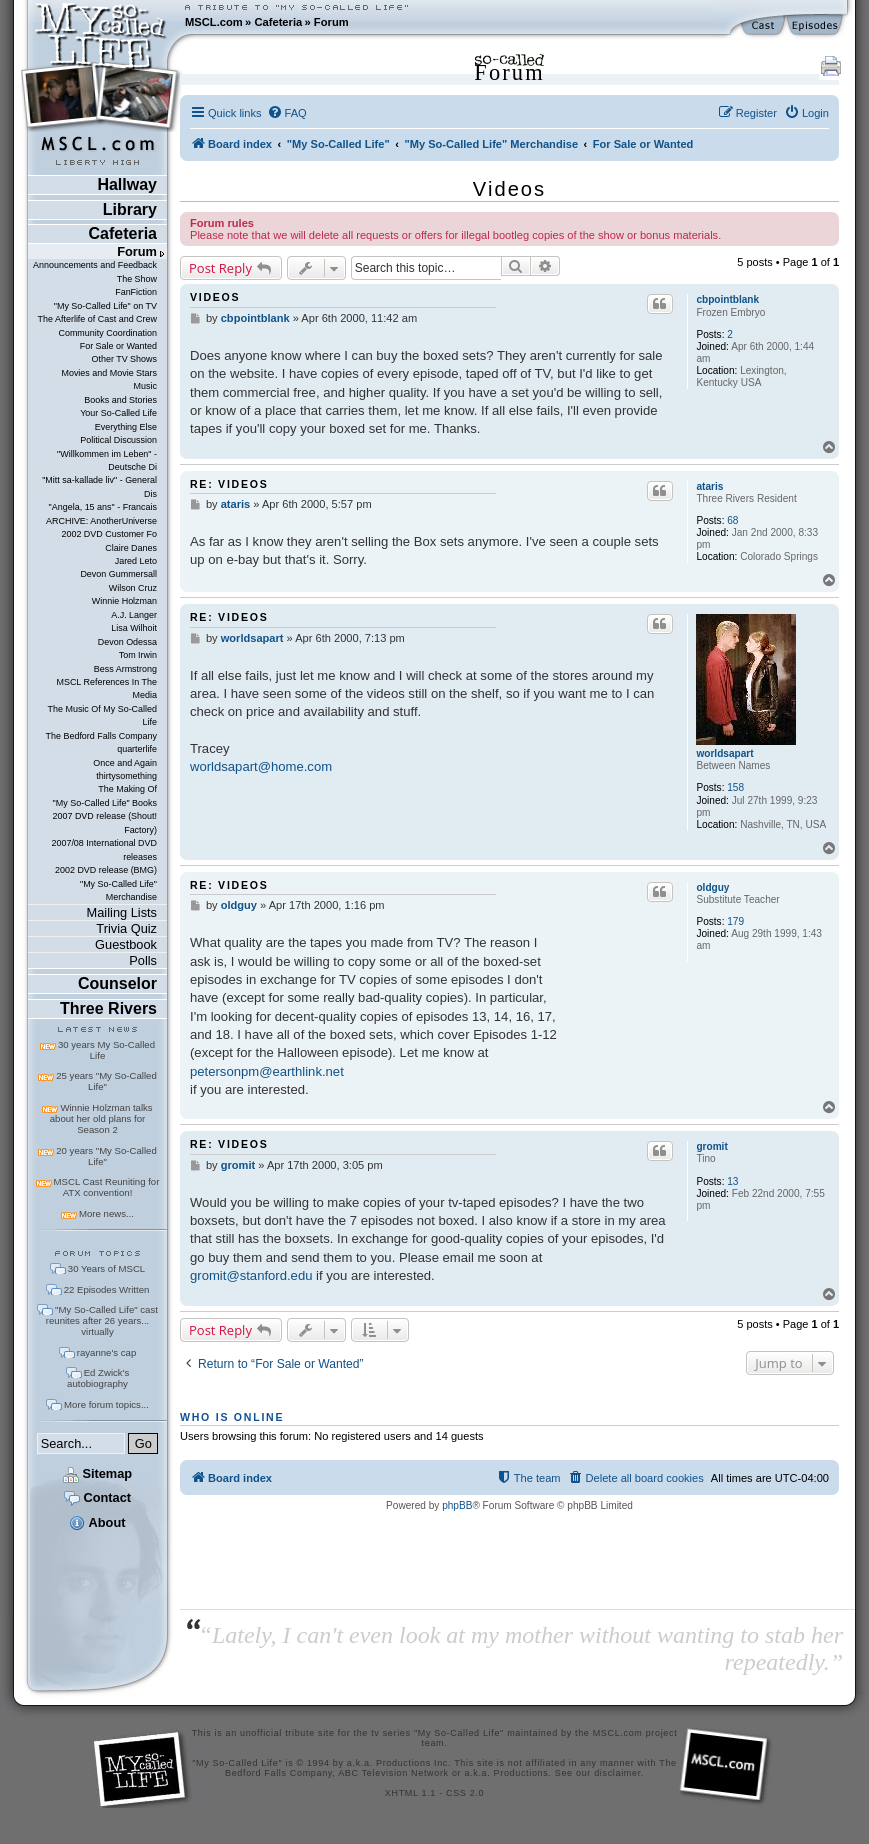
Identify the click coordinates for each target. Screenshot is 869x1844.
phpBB (457, 1505)
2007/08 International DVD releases (104, 849)
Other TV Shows (124, 359)
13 (732, 1181)
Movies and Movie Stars (109, 373)
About (97, 1522)
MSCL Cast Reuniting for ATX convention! (107, 1187)
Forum (331, 22)
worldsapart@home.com (261, 766)
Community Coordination (107, 333)
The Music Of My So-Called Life (102, 715)
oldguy (712, 887)
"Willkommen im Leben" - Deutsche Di (107, 460)
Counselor (117, 983)
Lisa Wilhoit (134, 628)
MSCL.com (214, 22)
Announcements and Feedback (95, 265)
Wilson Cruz (133, 588)
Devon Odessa (127, 642)
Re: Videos (229, 484)
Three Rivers (108, 1008)
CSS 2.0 (465, 1793)
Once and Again (125, 763)
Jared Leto (136, 561)
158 (735, 787)
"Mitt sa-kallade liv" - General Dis (99, 486)
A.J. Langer (134, 615)
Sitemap (97, 1473)
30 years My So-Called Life (106, 1050)
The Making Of (127, 789)
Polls (143, 960)
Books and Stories (120, 400)
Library (130, 209)
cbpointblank (727, 299)
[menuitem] (287, 113)
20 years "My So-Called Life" (106, 1156)
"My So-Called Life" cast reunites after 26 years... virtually (102, 1320)
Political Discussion (118, 440)
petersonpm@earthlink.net (267, 1071)
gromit (711, 1146)
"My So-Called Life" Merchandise (118, 890)
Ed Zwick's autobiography (98, 1378)
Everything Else (126, 427)
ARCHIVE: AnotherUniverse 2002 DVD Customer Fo (101, 527)
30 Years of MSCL (106, 1268)
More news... (106, 1213)
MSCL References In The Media (106, 688)
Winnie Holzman (124, 601)
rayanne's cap (106, 1352)
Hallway (127, 184)
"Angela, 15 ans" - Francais (103, 507)
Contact (97, 1497)
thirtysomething (126, 776)
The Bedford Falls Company (101, 736)
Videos (509, 189)
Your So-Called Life (118, 413)
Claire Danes (131, 548)
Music (145, 386)
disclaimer (617, 1773)
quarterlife (137, 749)
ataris (709, 486)
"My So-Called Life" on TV (105, 306)
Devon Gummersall (118, 574)
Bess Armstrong (125, 669)
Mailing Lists (122, 912)
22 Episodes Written (107, 1289)
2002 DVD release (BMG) (106, 870)
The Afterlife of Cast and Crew (97, 319)
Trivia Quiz (126, 928)
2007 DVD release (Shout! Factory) (104, 822)
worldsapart (724, 753)
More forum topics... (106, 1404)
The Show (137, 279)
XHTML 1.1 (410, 1793)
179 (735, 921)
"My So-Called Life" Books (105, 803)
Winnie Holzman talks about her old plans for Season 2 (101, 1118)
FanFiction (136, 292)
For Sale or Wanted (118, 346)
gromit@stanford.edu (251, 1275)
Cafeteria (278, 22)
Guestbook (126, 944)
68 (732, 520)
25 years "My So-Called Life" (106, 1081)
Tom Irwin (138, 655)
